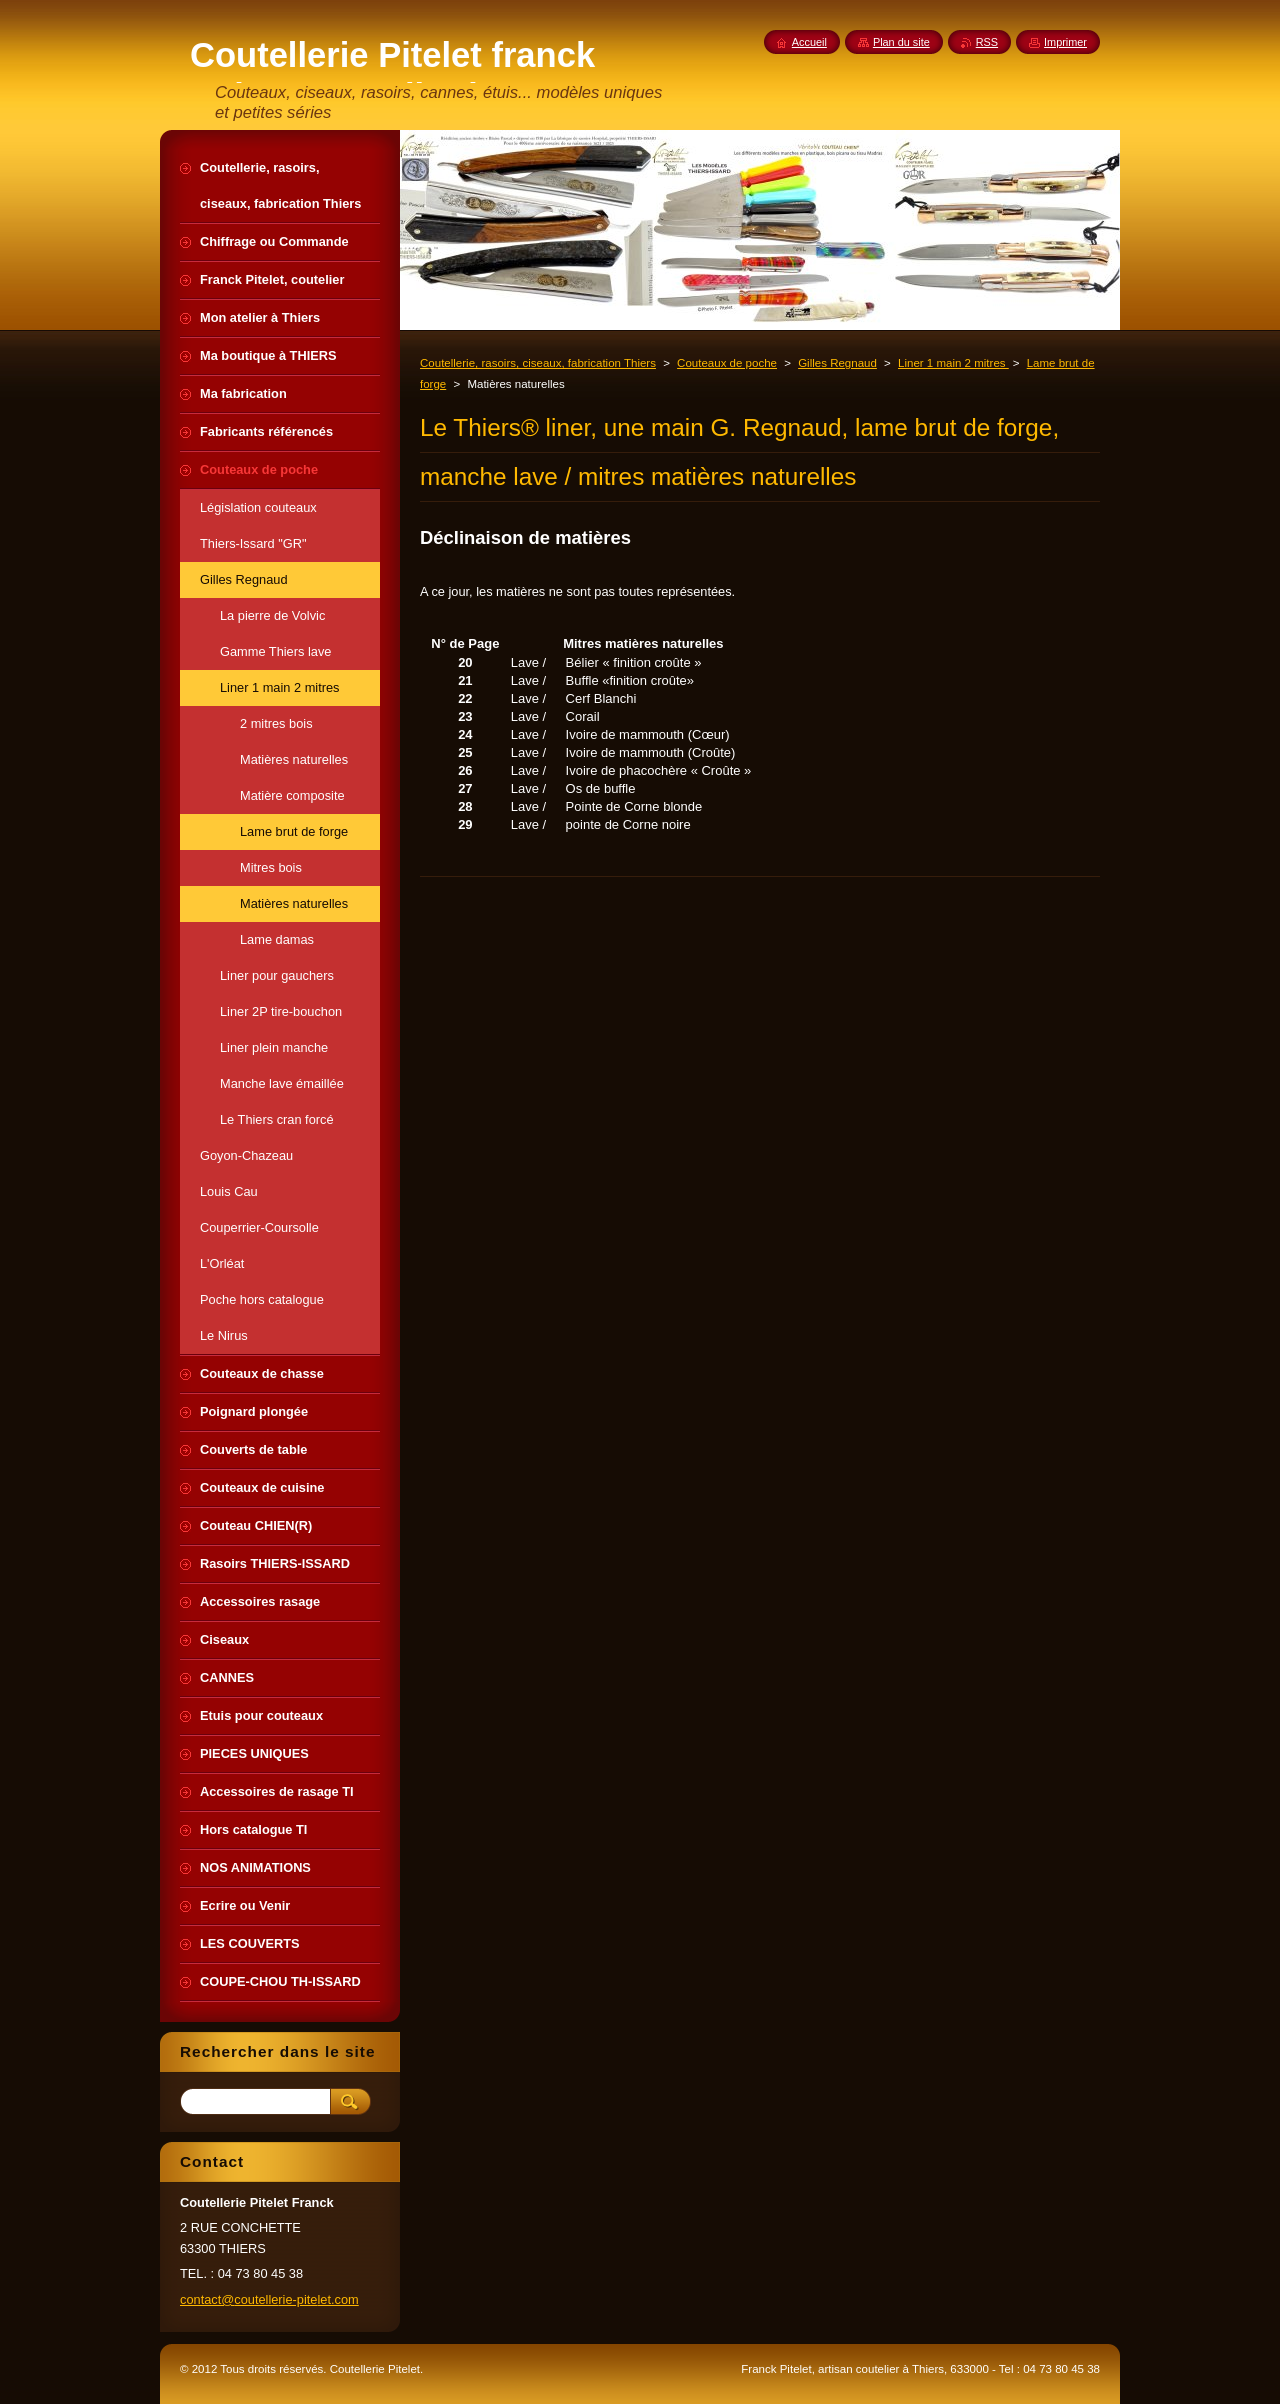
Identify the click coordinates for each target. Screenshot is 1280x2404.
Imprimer (1065, 42)
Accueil (809, 42)
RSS (987, 42)
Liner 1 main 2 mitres (953, 363)
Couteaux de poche (727, 363)
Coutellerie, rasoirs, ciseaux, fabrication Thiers (538, 363)
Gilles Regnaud (837, 363)
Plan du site (901, 42)
